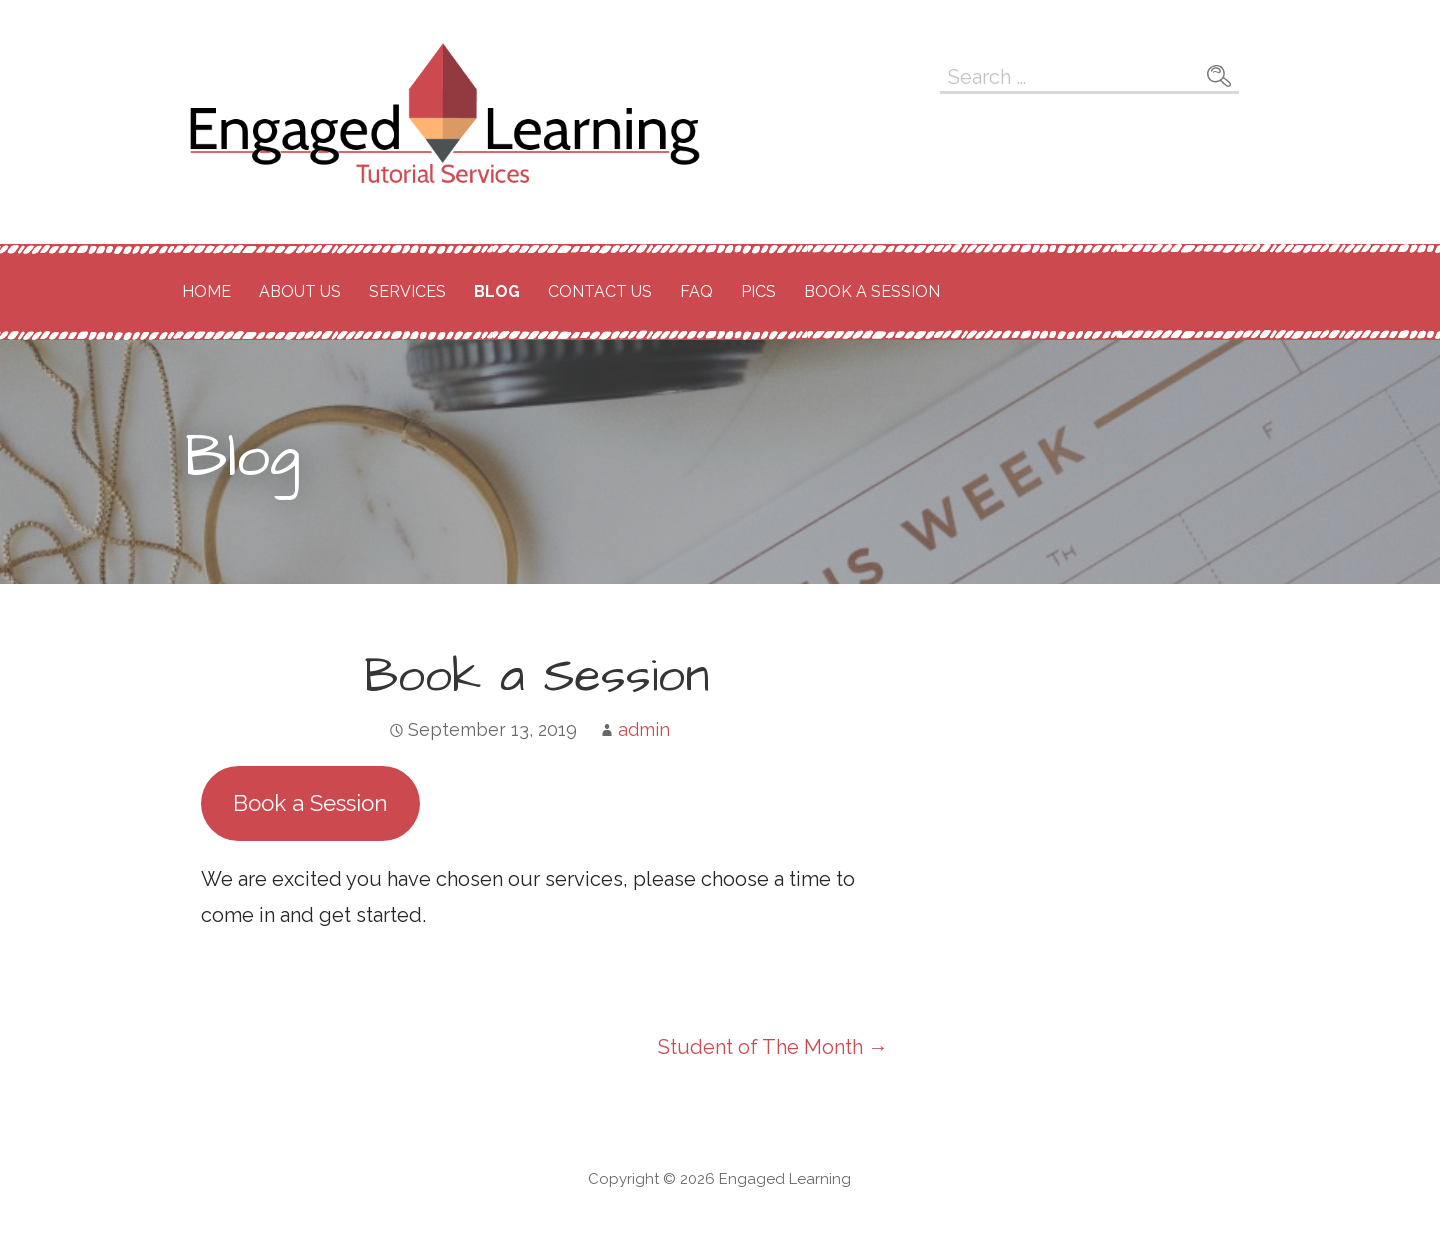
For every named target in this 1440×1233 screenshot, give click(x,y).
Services (407, 291)
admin (644, 729)
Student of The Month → (773, 1047)
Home (206, 291)
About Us (300, 291)
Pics (758, 291)
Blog (497, 291)
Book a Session (872, 291)
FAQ (696, 291)
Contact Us (600, 291)
